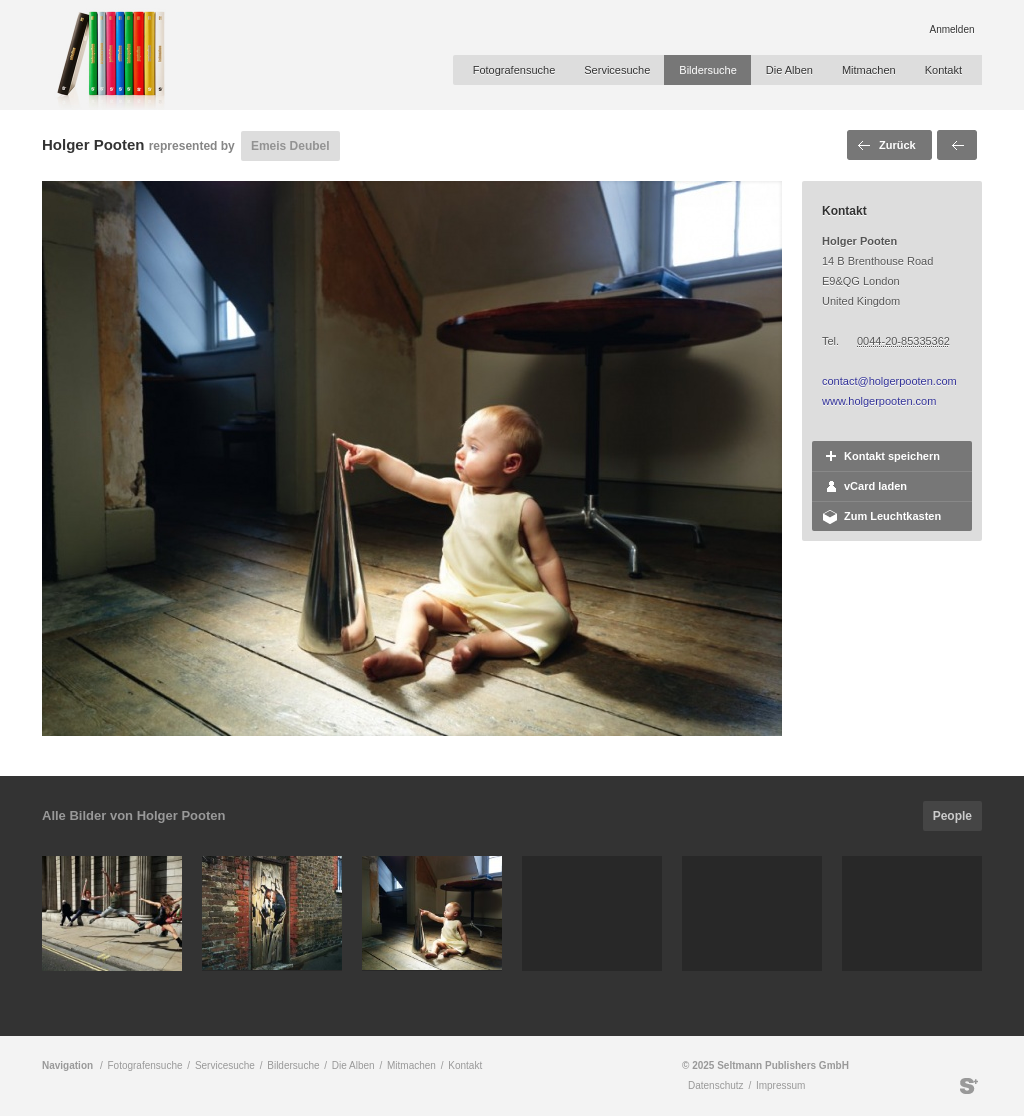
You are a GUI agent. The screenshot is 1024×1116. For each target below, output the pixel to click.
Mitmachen (869, 70)
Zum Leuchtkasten (892, 516)
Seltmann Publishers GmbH (969, 1086)
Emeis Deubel (290, 146)
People (952, 816)
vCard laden (875, 486)
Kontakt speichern (892, 456)
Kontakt (943, 70)
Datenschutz (716, 1085)
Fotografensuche (514, 70)
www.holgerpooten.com (879, 401)
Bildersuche (707, 70)
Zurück (897, 145)
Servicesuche (617, 70)
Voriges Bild (957, 145)
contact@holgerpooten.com (889, 381)
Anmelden (951, 29)
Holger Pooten (93, 144)
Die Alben (789, 70)
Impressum (780, 1085)
